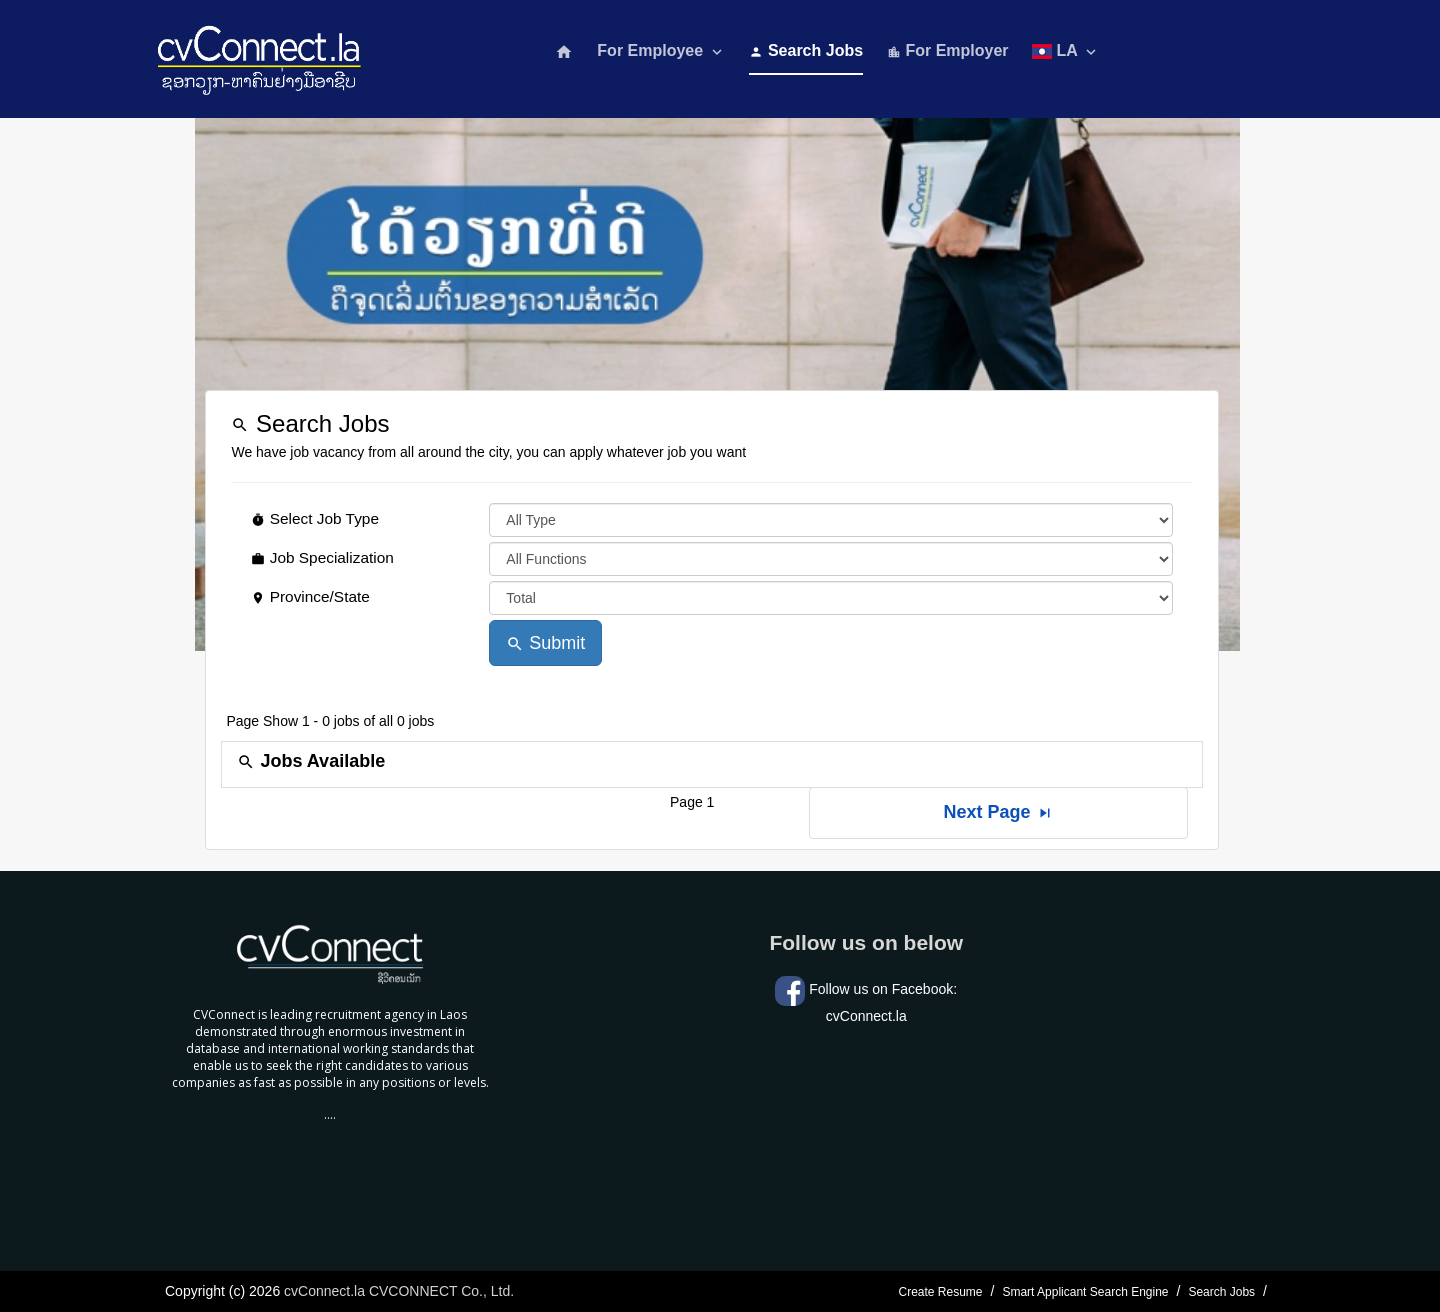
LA (1065, 51)
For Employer (948, 50)
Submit (545, 643)
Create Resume (940, 1292)
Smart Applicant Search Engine (1085, 1292)
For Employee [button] (661, 51)
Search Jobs (806, 50)
